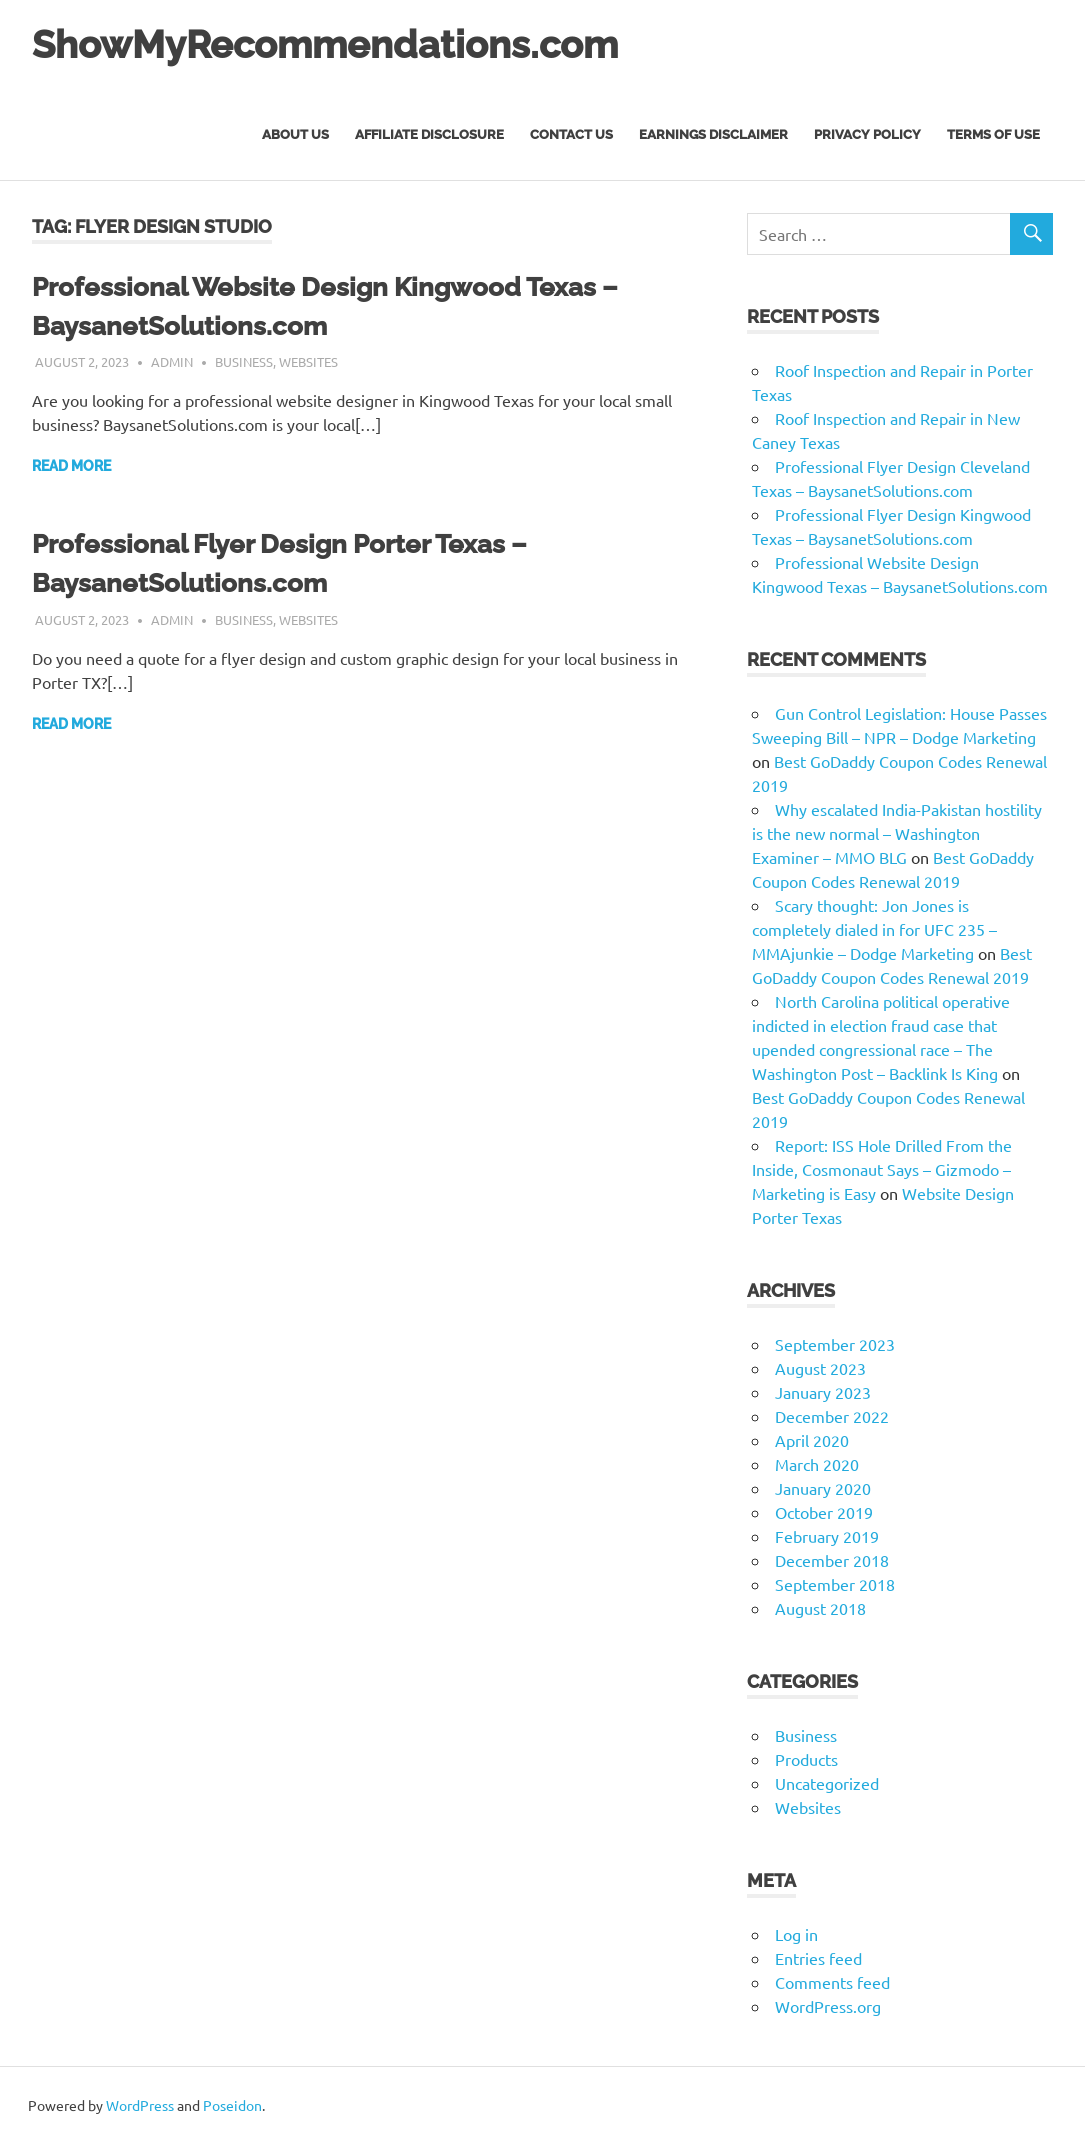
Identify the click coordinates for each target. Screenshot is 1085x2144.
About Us (295, 134)
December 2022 (832, 1416)
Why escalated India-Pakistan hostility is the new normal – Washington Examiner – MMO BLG (897, 833)
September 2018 (835, 1584)
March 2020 (817, 1464)
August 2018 (820, 1608)
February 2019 (827, 1536)
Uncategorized (827, 1783)
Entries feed (818, 1958)
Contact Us (571, 134)
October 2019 (824, 1512)
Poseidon (232, 2105)
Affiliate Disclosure (429, 134)
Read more (71, 466)
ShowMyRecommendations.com (325, 44)
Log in (796, 1934)
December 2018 (832, 1560)
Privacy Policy (867, 134)
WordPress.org (828, 2006)
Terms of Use (993, 134)
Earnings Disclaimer (713, 134)
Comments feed (832, 1982)
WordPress (140, 2105)
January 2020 (823, 1488)
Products (806, 1759)
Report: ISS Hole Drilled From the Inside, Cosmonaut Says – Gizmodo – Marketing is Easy (882, 1169)
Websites (308, 361)
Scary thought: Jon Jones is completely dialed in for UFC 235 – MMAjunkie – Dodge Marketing (874, 929)
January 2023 (823, 1392)
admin (172, 361)
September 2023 (835, 1344)
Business (244, 361)
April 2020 (812, 1440)
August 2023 (820, 1368)
